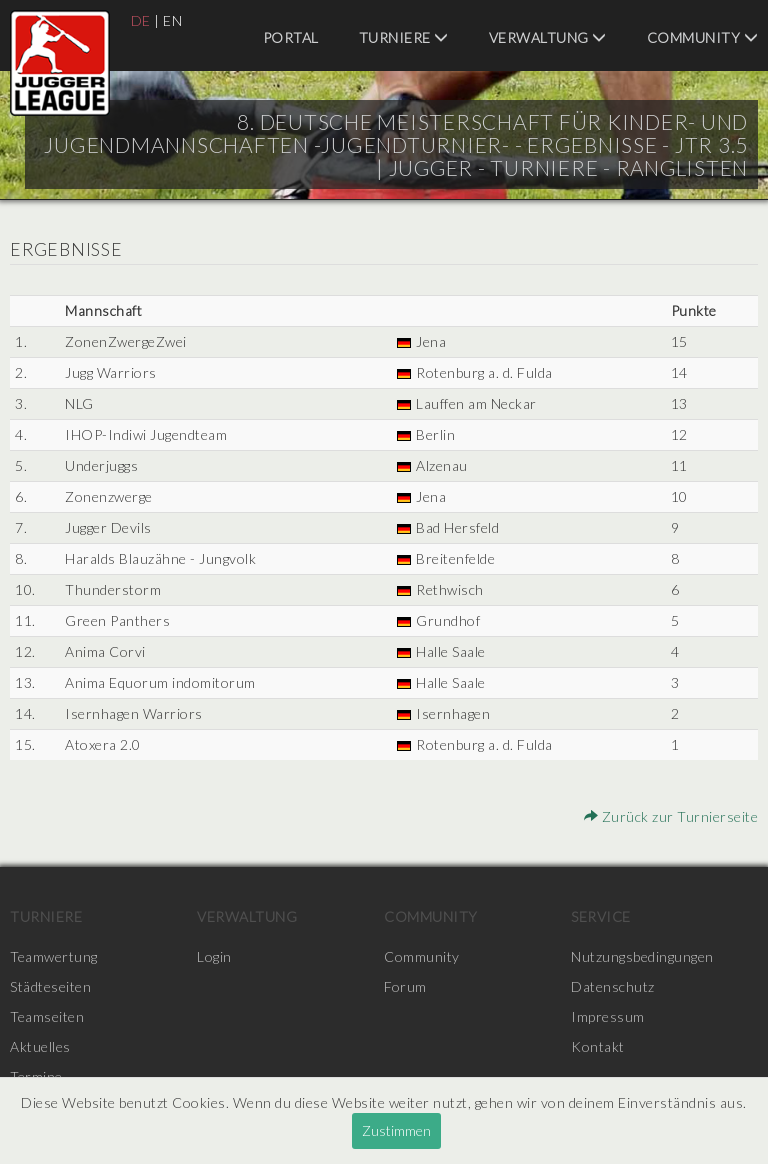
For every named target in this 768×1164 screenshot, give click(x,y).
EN (172, 20)
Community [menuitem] (703, 37)
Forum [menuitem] (405, 986)
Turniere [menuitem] (404, 37)
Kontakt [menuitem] (598, 1046)
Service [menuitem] (601, 916)
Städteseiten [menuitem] (50, 986)
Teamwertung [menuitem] (54, 956)
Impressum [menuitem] (608, 1016)
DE (141, 20)
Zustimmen (396, 1130)
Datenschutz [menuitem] (613, 986)
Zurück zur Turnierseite (671, 816)
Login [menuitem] (214, 956)
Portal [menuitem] (291, 37)
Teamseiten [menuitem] (47, 1016)
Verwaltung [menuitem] (548, 37)
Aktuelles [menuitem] (40, 1046)
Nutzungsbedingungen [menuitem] (642, 956)
